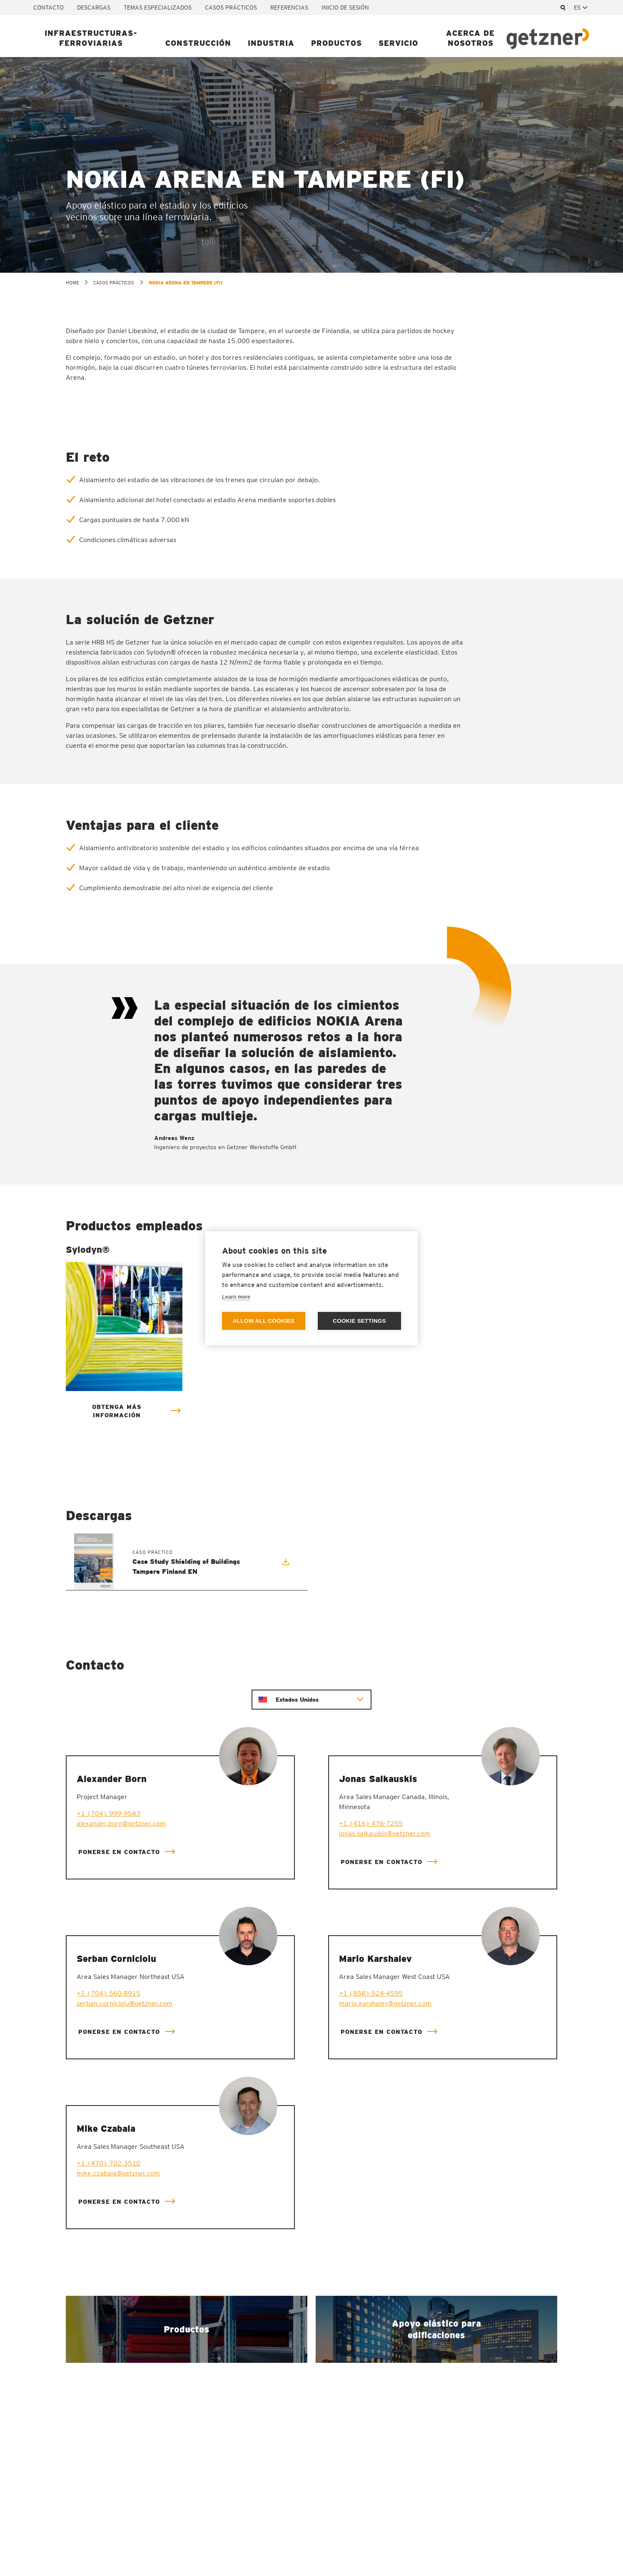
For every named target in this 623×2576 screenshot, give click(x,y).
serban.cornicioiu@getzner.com (124, 2003)
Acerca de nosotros (470, 38)
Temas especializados (158, 7)
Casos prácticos (231, 7)
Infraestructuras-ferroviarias (91, 38)
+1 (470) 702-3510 (108, 2163)
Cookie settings (359, 1321)
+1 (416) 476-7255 (371, 1823)
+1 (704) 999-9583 (108, 1813)
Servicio (398, 43)
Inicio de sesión (345, 7)
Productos (336, 43)
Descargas (93, 7)
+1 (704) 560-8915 (108, 1993)
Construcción (198, 43)
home (72, 283)
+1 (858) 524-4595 (371, 1993)
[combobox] (582, 7)
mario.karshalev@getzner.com (385, 2003)
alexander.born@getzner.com (121, 1823)
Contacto (48, 7)
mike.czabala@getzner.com (118, 2173)
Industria (271, 43)
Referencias (289, 7)
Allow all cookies (263, 1321)
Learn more (236, 1297)
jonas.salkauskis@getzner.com (384, 1833)
